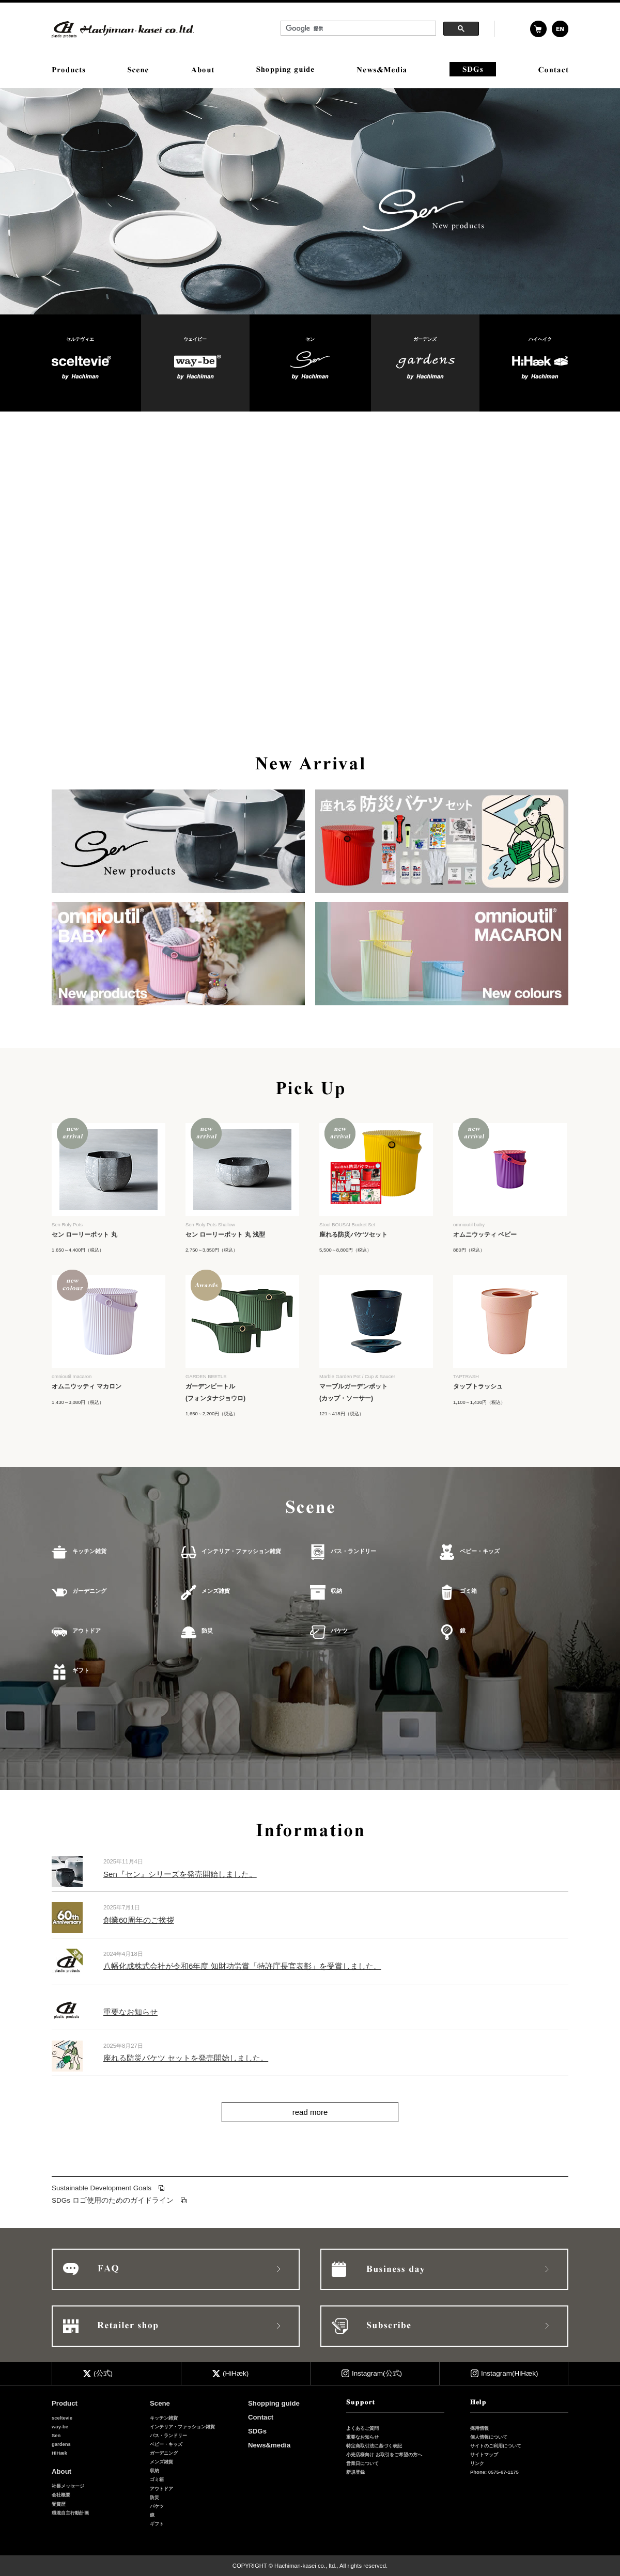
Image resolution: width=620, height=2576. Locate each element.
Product (65, 2403)
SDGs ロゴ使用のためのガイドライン (113, 2200)
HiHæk (59, 2453)
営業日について (362, 2463)
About (61, 2471)
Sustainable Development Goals (101, 2188)
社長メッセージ (68, 2486)
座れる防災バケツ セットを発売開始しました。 (185, 2057)
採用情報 (479, 2428)
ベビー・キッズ (480, 1551)
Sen (56, 2435)
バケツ (339, 1630)
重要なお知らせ (130, 2012)
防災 (207, 1630)
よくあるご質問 (362, 2428)
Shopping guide (274, 2403)
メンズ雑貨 (216, 1591)
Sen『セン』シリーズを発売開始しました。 (180, 1874)
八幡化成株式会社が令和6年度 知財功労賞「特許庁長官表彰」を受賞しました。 (242, 1966)
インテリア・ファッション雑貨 (241, 1551)
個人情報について (488, 2437)
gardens (61, 2444)
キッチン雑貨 (89, 1551)
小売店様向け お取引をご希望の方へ (384, 2454)
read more (310, 2112)
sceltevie (62, 2418)
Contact (260, 2417)
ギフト (80, 1670)
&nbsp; (379, 29)
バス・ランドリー (353, 1551)
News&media (269, 2445)
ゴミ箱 (468, 1591)
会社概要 (61, 2495)
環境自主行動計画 (70, 2513)
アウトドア (86, 1630)
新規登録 (355, 2472)
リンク (477, 2463)
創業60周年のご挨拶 (138, 1920)
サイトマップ (484, 2454)
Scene (160, 2403)
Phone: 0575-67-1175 (494, 2472)
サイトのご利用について (495, 2445)
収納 (336, 1591)
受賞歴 (59, 2504)
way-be (60, 2426)
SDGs (257, 2431)
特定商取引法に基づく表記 (374, 2445)
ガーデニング (89, 1591)
